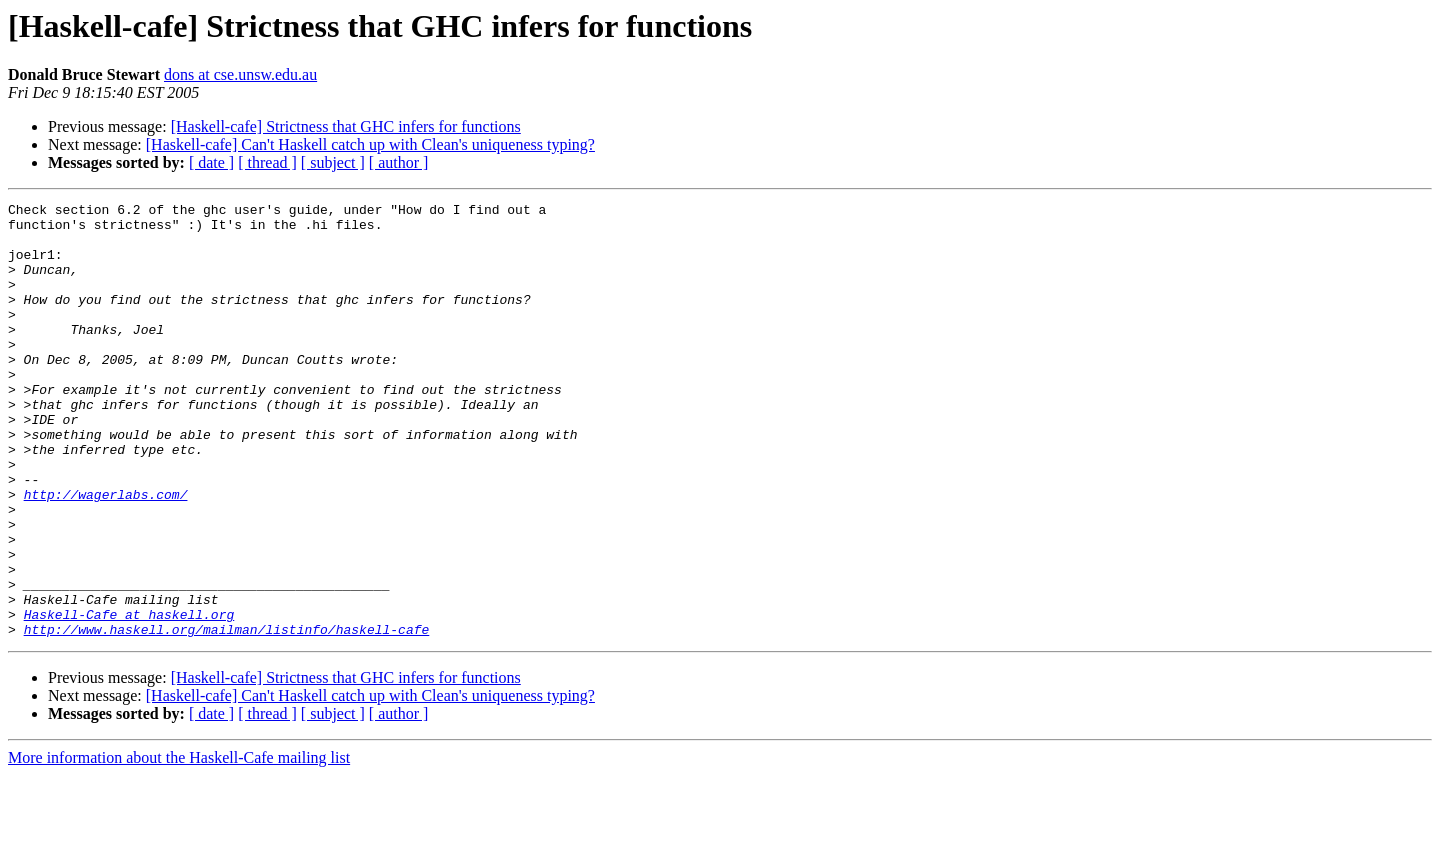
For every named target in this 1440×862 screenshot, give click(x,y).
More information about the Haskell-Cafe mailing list (179, 844)
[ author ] (399, 162)
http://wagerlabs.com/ (106, 554)
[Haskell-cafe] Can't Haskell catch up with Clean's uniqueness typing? (370, 144)
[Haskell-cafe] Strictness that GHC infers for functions (346, 126)
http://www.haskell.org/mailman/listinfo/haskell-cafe (227, 716)
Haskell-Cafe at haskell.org (129, 698)
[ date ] (211, 162)
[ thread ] (267, 162)
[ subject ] (333, 162)
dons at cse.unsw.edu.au (240, 74)
